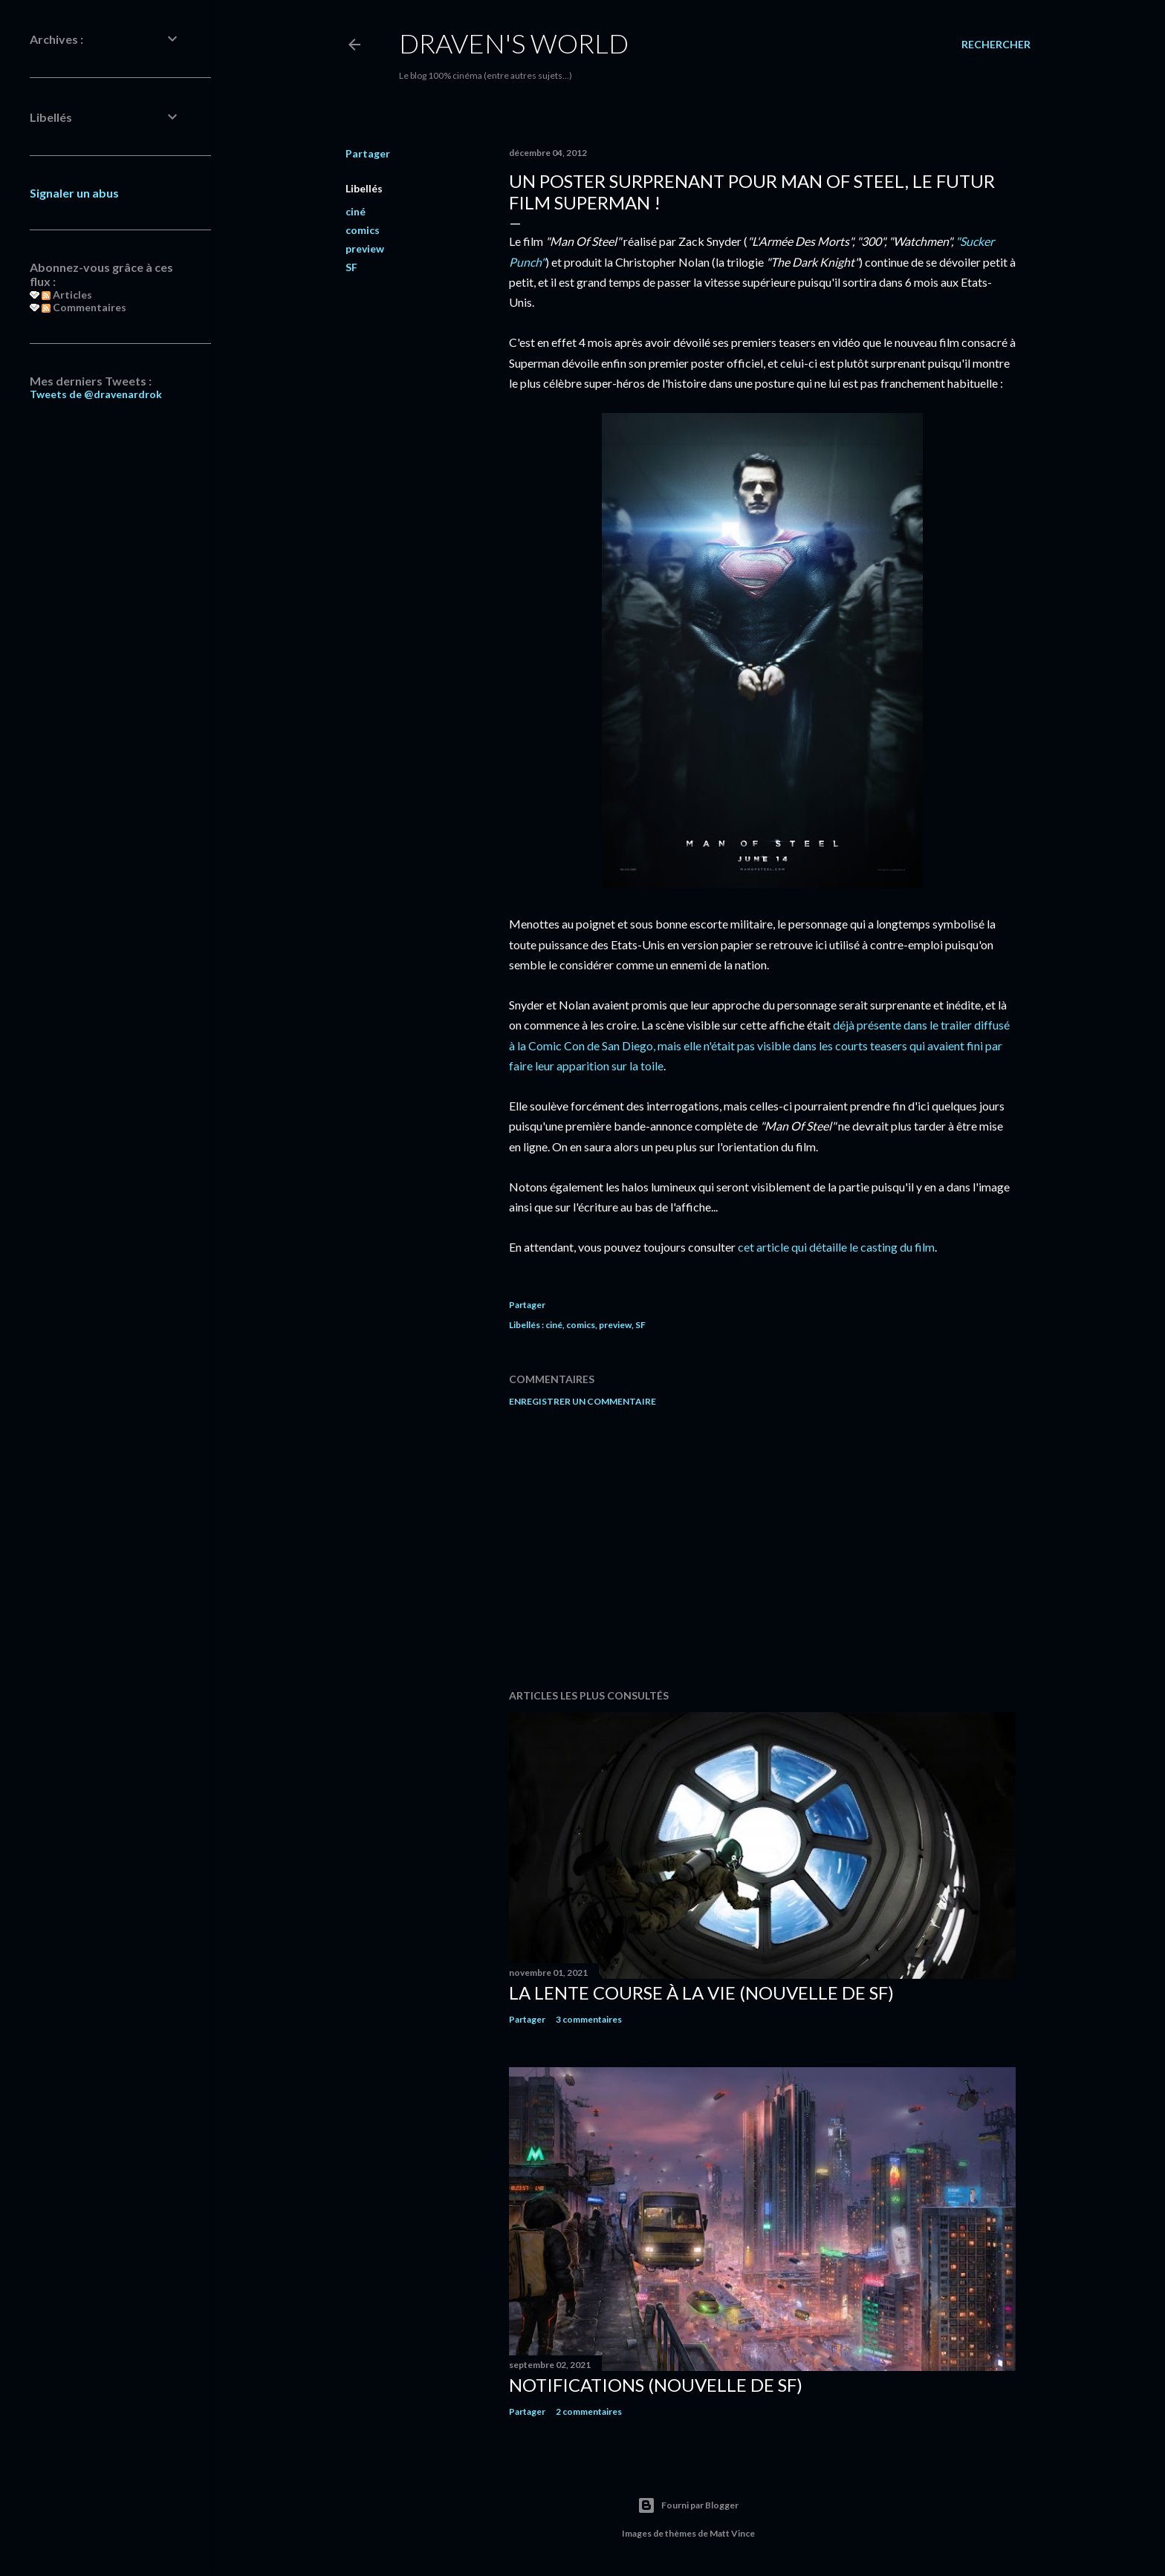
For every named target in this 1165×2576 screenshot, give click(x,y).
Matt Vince (732, 2533)
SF (351, 267)
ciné (355, 211)
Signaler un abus (74, 193)
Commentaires (84, 307)
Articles (67, 294)
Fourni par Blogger (688, 2505)
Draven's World (514, 43)
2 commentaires (589, 2411)
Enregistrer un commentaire (582, 1401)
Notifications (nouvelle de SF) (655, 2385)
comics (362, 230)
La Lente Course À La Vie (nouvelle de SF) (701, 1992)
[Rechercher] (996, 44)
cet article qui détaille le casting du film (836, 1247)
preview (364, 248)
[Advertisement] (762, 1548)
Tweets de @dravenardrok (96, 394)
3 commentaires (589, 2019)
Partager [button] (367, 153)
